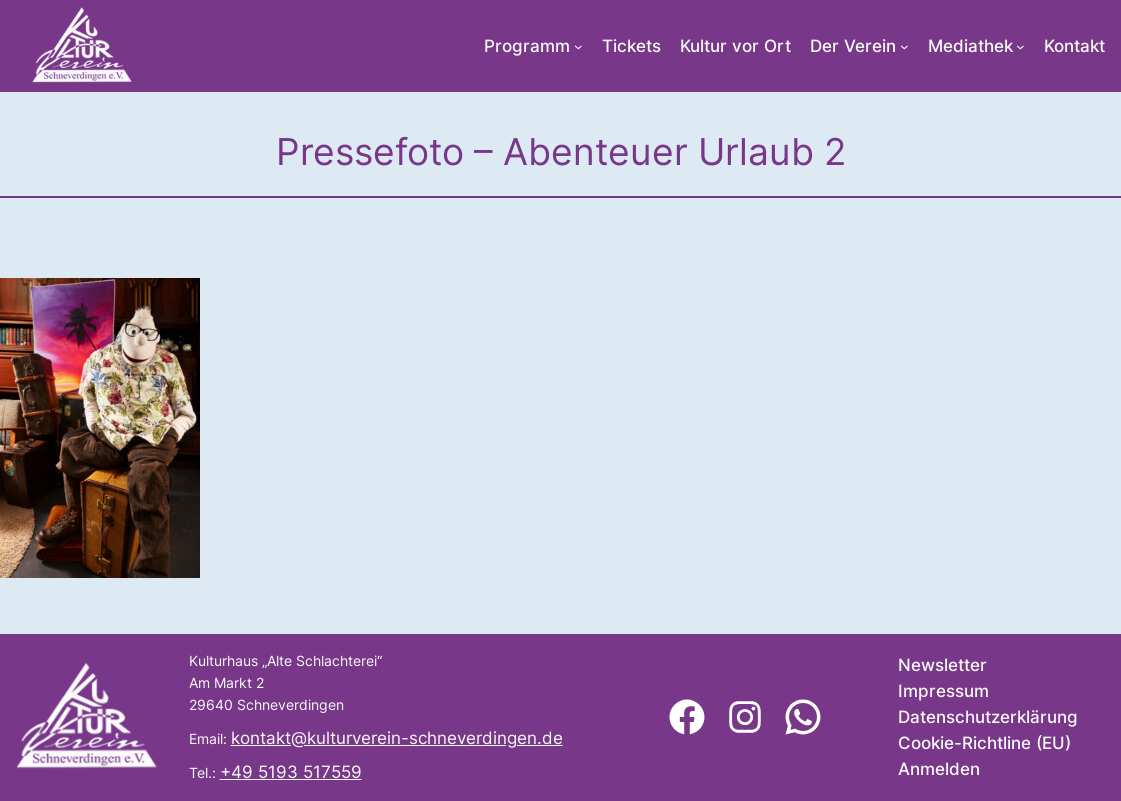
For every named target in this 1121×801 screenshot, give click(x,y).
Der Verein (853, 46)
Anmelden (939, 769)
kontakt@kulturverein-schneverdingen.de (397, 738)
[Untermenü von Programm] (578, 46)
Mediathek (970, 46)
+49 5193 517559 (291, 772)
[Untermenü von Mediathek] (1020, 46)
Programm (527, 46)
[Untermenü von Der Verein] (904, 46)
